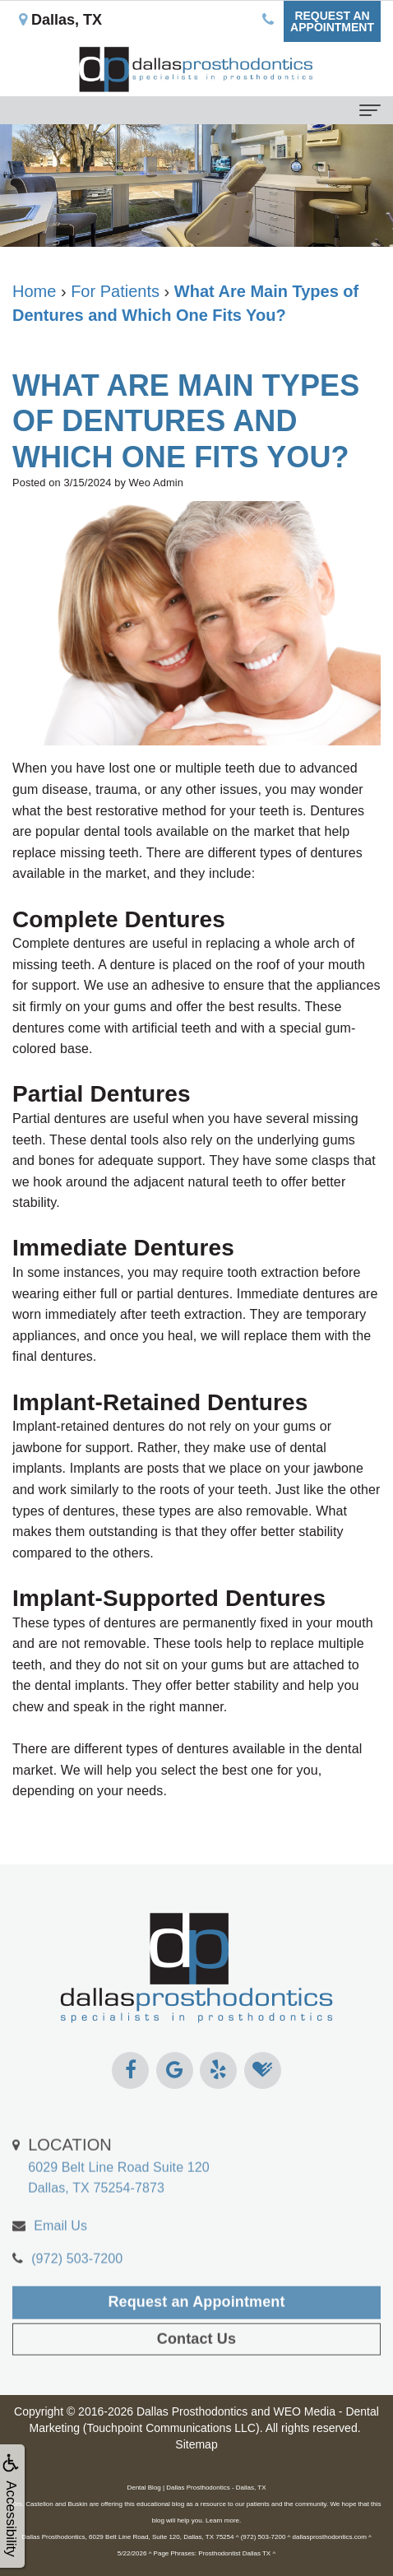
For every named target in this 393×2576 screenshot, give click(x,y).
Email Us (60, 2248)
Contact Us (196, 2361)
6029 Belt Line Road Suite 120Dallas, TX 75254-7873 (119, 2188)
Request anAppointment (332, 21)
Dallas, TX (60, 20)
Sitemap (196, 2444)
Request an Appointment (196, 2324)
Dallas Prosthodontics (191, 2411)
